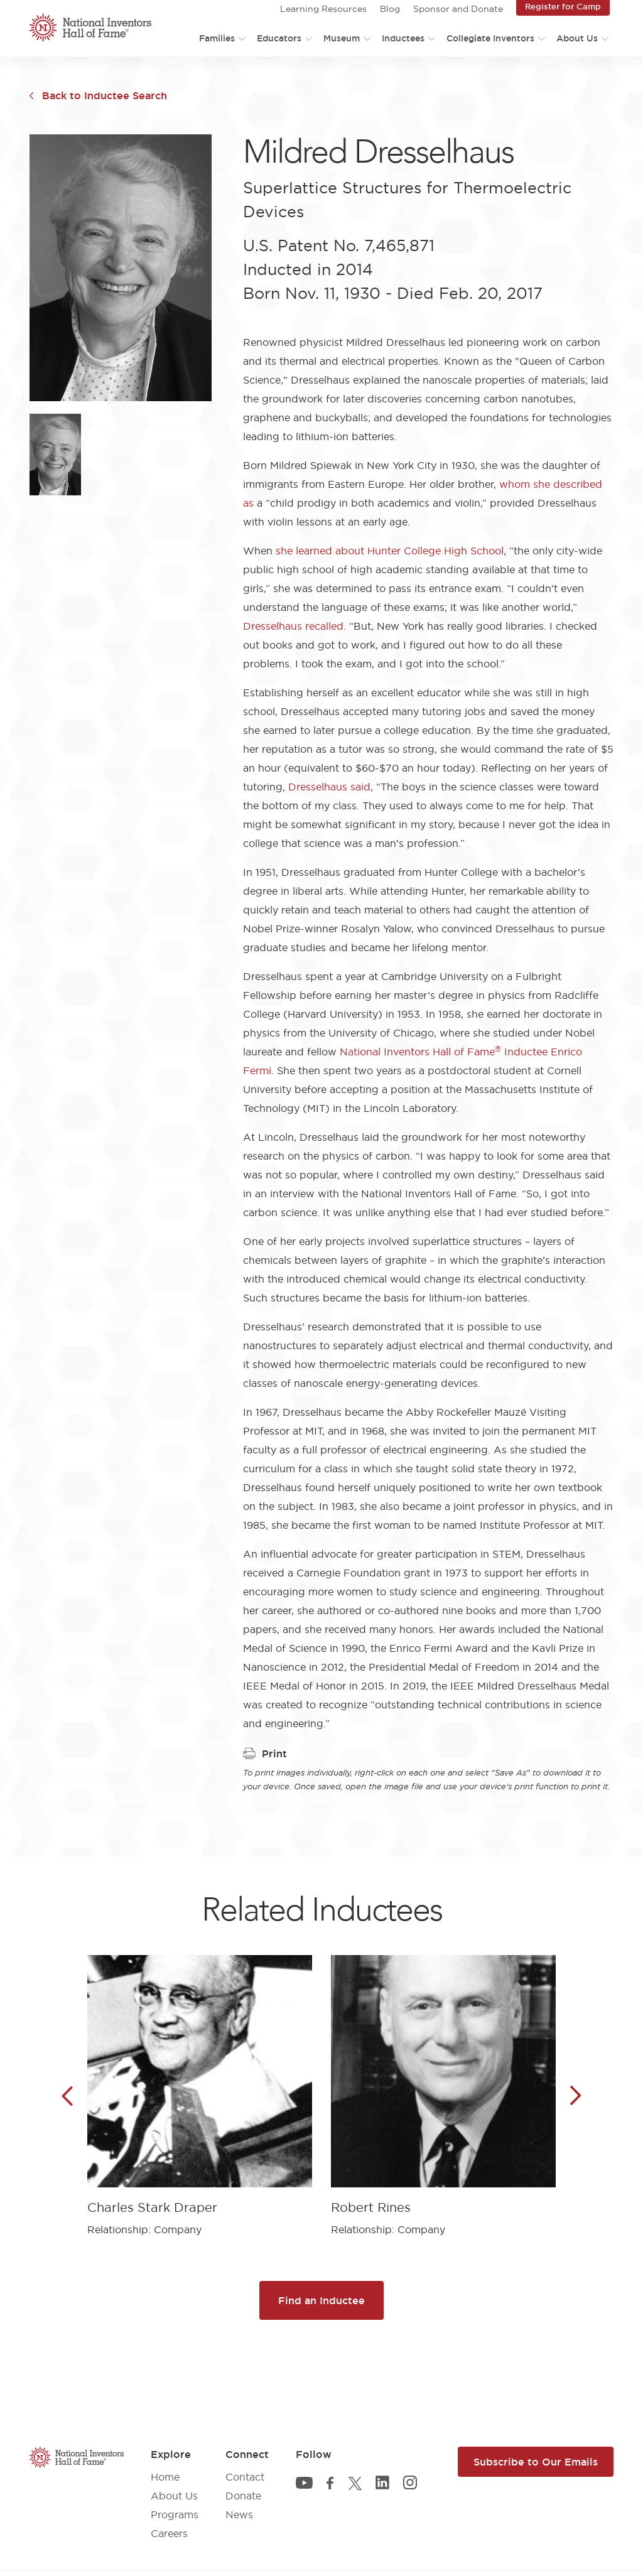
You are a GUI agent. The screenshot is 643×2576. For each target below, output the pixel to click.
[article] (199, 2086)
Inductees (403, 38)
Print (265, 1753)
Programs (174, 2514)
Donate (243, 2495)
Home (165, 2476)
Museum (341, 38)
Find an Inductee (321, 2300)
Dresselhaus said (329, 786)
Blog (390, 9)
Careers (169, 2533)
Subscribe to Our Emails (535, 2461)
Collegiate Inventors (490, 38)
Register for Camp (563, 6)
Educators (279, 38)
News (239, 2514)
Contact (244, 2476)
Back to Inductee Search (104, 95)
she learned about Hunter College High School (390, 550)
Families (217, 38)
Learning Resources (323, 9)
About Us (577, 38)
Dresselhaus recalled (293, 626)
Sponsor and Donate (458, 9)
